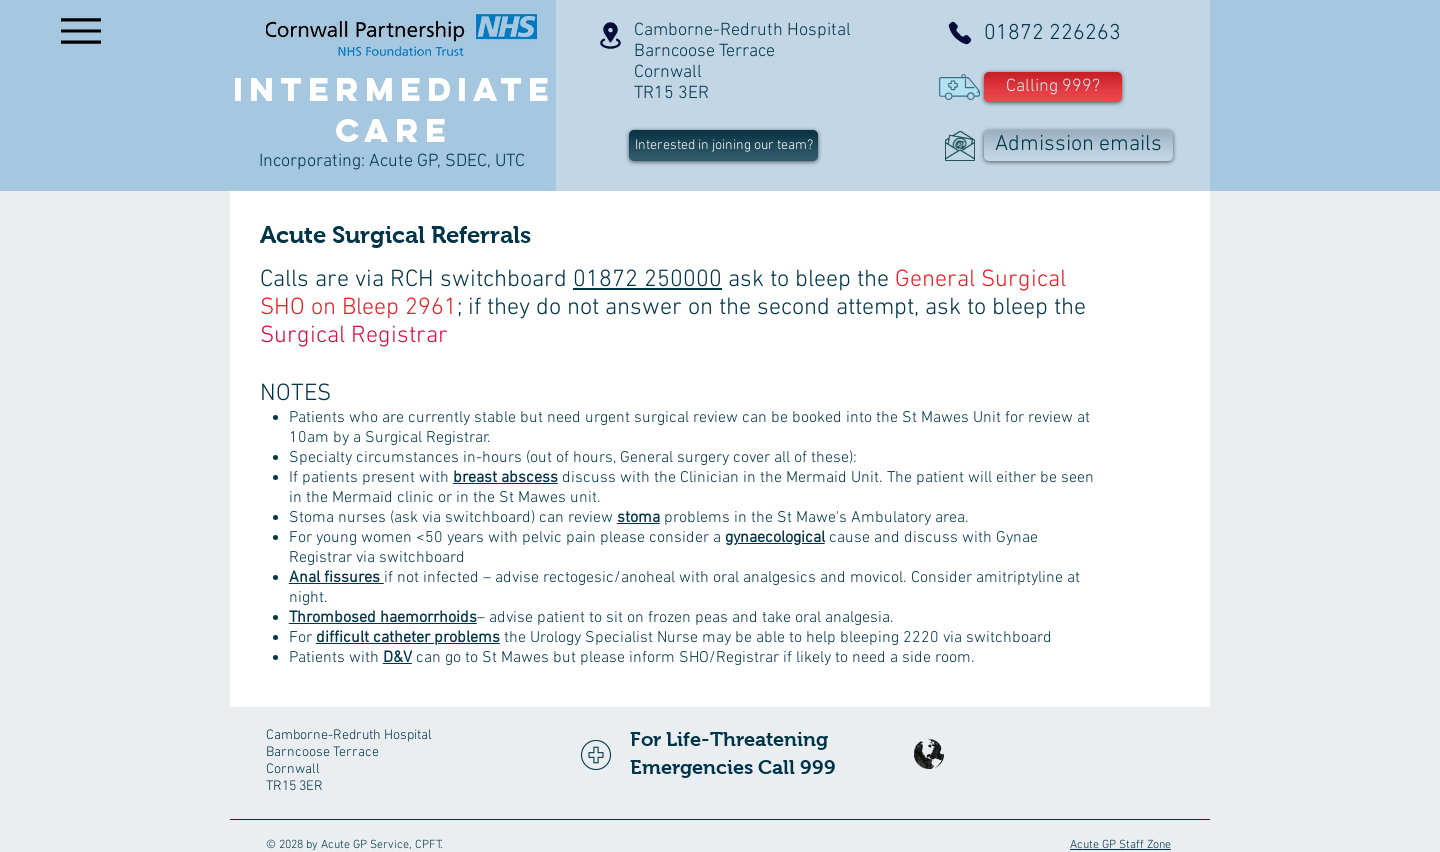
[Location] (610, 35)
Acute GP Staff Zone (1120, 845)
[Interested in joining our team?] (723, 145)
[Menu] (80, 30)
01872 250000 (647, 280)
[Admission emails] (1078, 145)
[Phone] (960, 33)
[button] (1053, 87)
